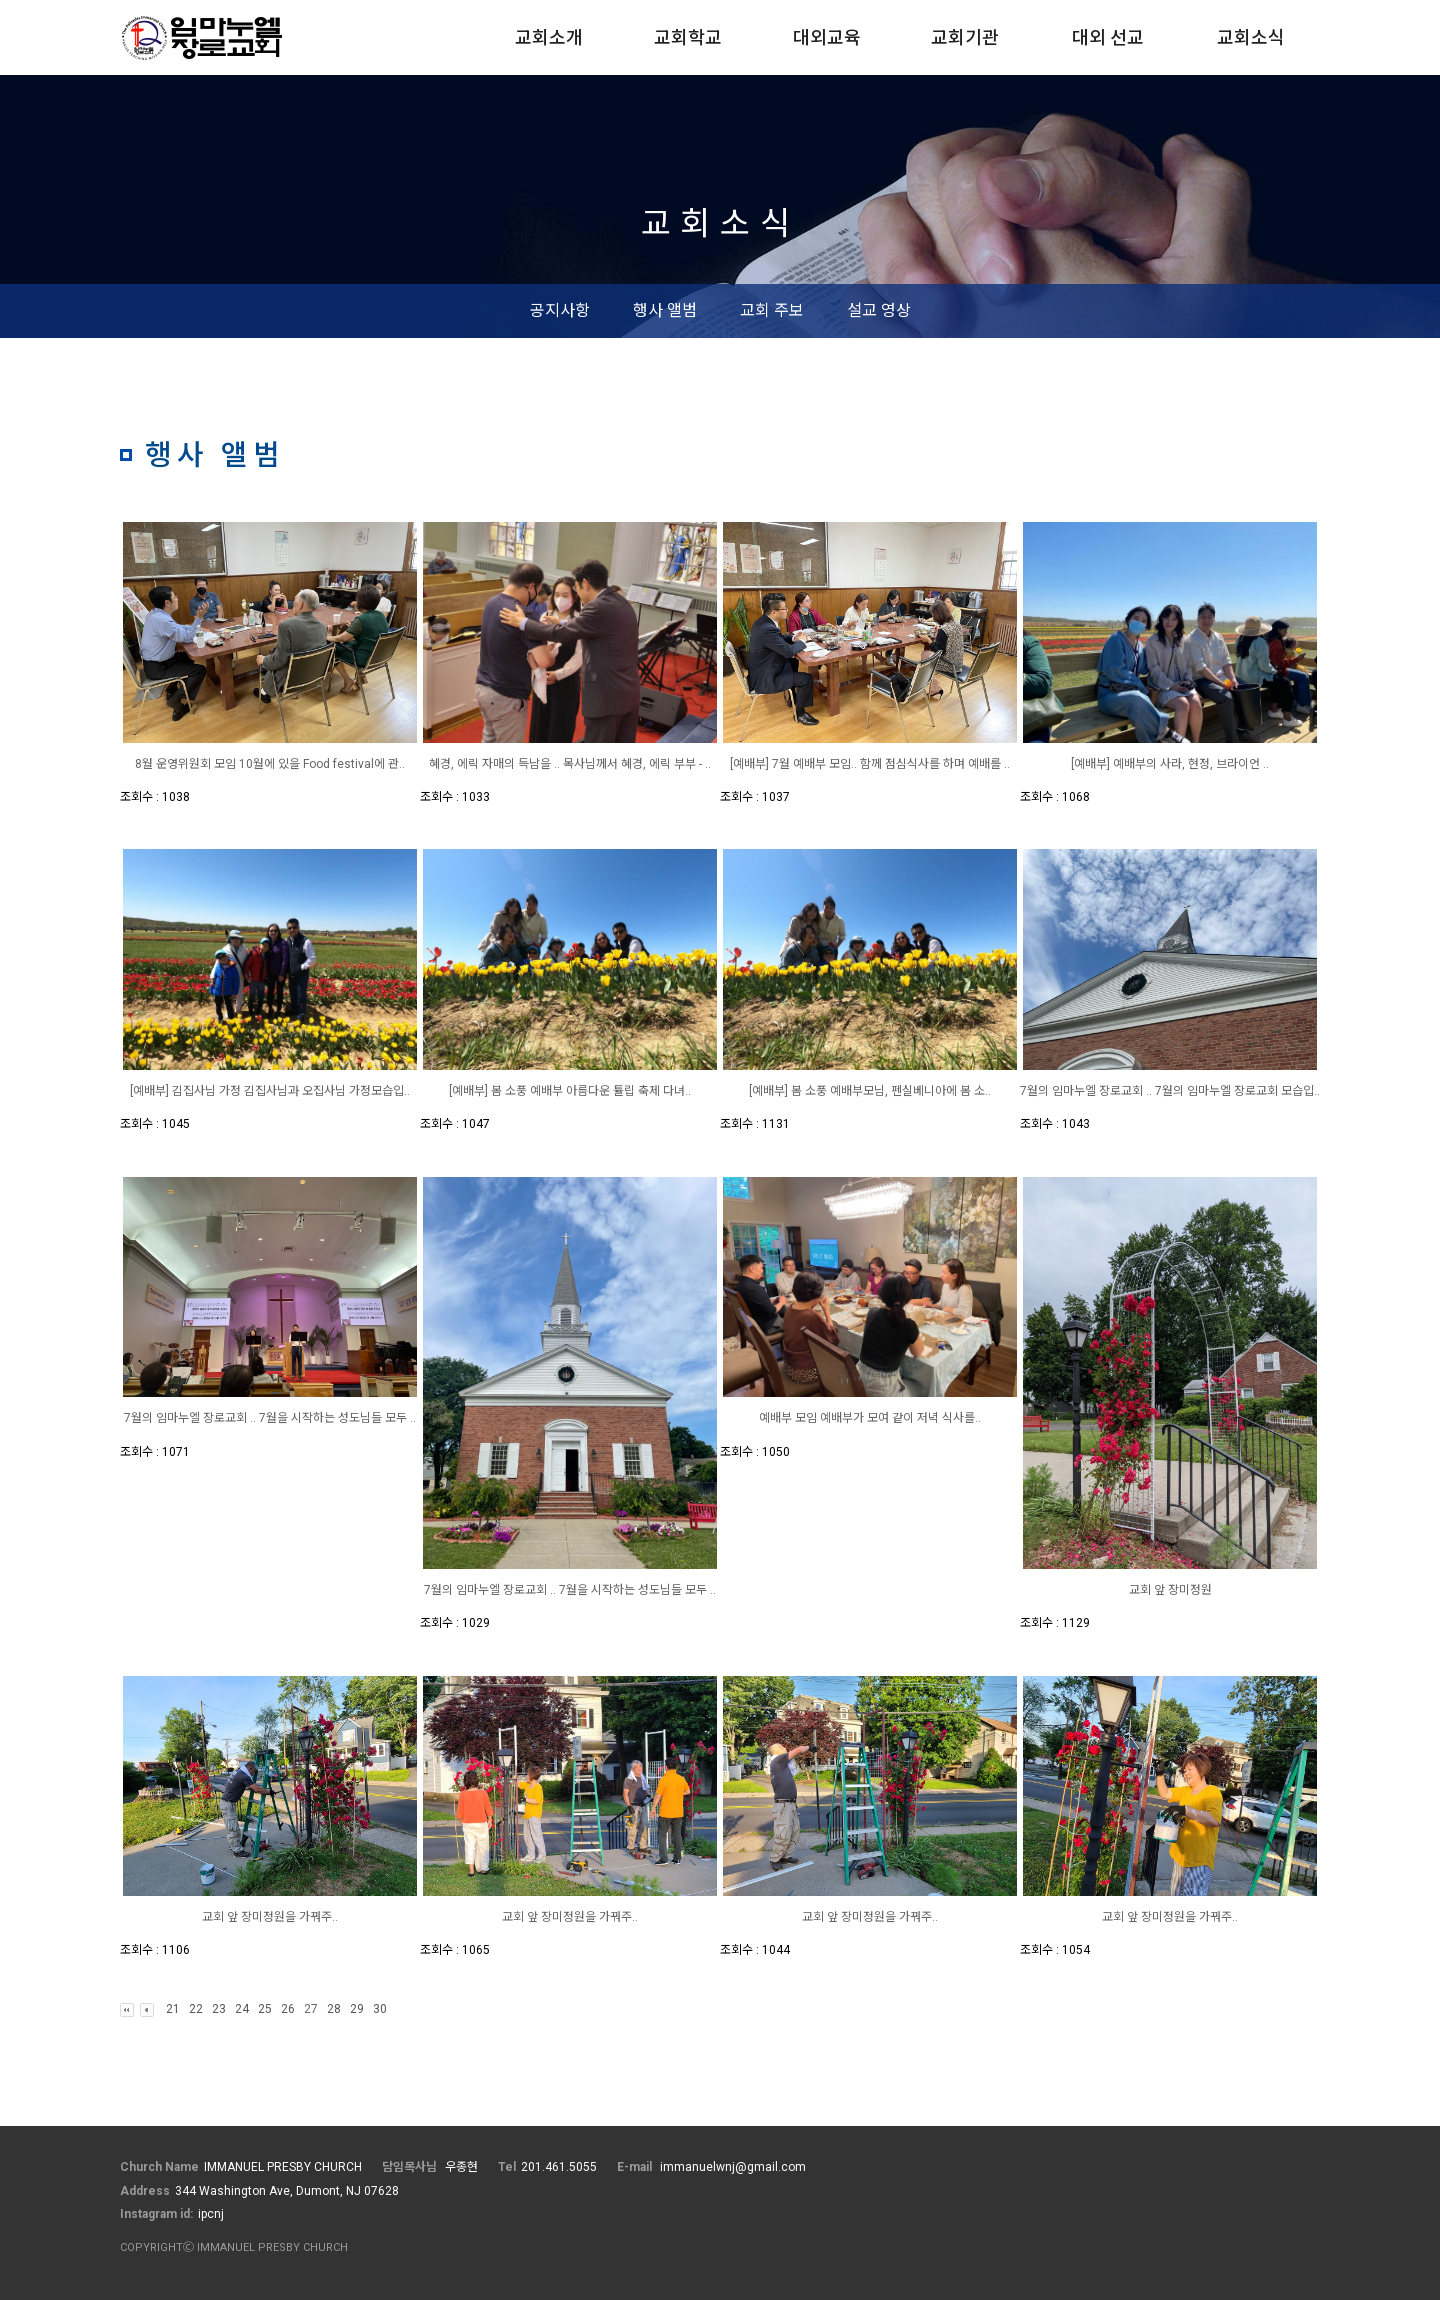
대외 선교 (1108, 37)
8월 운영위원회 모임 (187, 764)
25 (265, 2009)
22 (196, 2009)
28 (334, 2009)
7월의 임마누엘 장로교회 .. (1087, 1091)
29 (357, 2009)
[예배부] (1092, 764)
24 (242, 2009)
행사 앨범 (665, 310)
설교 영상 (879, 310)
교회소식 (1251, 37)
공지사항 (560, 310)
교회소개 (549, 37)
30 (380, 2009)
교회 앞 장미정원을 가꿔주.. (270, 1917)
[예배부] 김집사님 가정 (187, 1091)
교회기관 (965, 37)
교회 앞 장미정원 (1170, 1590)
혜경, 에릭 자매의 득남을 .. (496, 764)
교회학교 (688, 37)
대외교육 (827, 37)
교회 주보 (772, 310)
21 (173, 2009)
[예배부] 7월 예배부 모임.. (795, 764)
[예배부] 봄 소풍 (489, 1091)
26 (288, 2009)
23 (219, 2009)
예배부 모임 (789, 1418)
